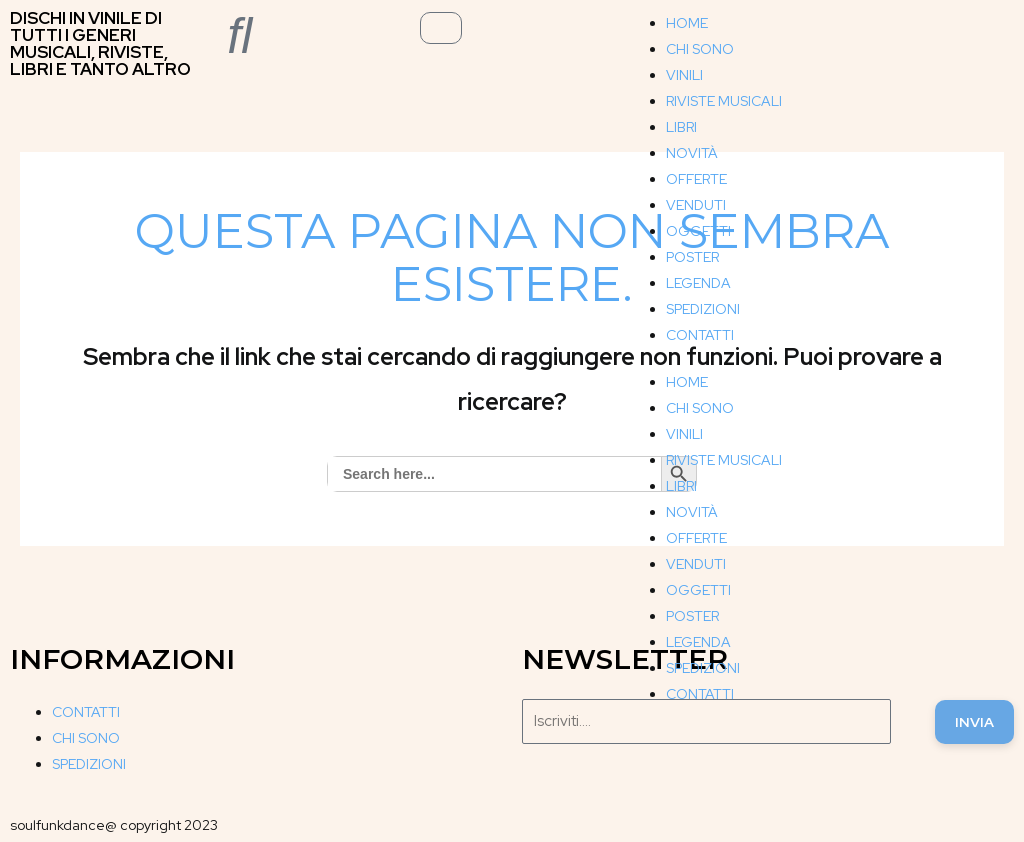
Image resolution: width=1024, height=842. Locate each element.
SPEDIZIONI (703, 309)
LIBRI (681, 127)
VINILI (684, 75)
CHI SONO (700, 49)
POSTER (692, 257)
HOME (687, 23)
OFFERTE (696, 179)
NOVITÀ (692, 153)
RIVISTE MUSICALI (724, 101)
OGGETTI (698, 231)
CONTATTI (700, 335)
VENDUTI (696, 205)
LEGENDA (698, 283)
